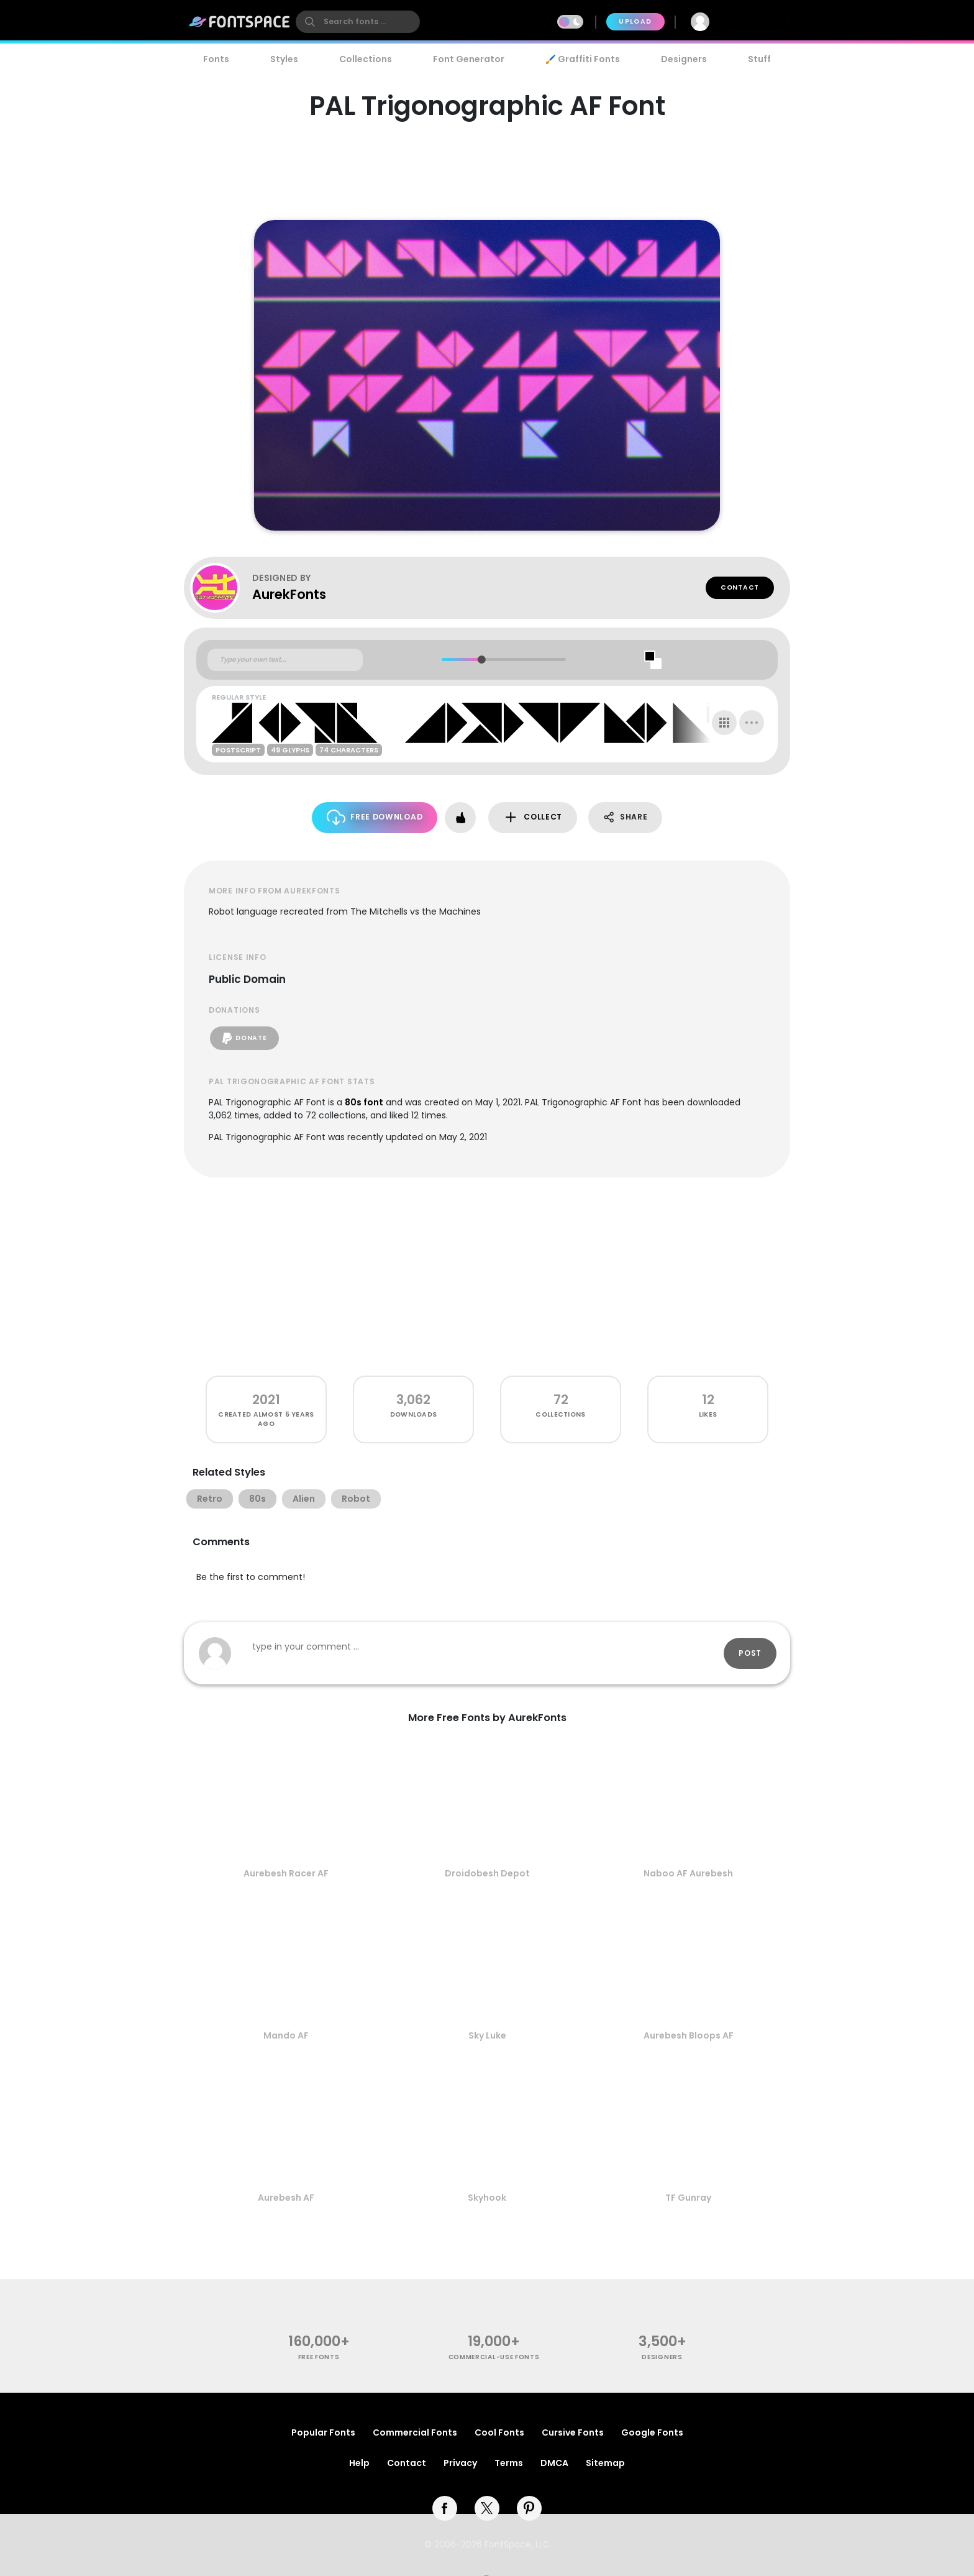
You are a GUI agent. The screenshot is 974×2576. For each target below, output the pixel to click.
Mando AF (286, 2035)
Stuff (759, 59)
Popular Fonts (323, 2432)
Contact (740, 587)
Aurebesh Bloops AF (689, 2035)
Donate (244, 1038)
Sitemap (605, 2463)
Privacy (460, 2463)
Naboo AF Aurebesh (688, 1873)
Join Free (756, 21)
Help (359, 2463)
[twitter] (487, 2508)
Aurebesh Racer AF (286, 1873)
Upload (635, 21)
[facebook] (444, 2508)
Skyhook (487, 2197)
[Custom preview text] (285, 660)
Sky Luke (487, 2035)
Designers (684, 59)
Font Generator (468, 59)
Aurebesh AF (286, 2197)
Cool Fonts (499, 2432)
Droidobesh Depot (487, 1873)
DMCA (554, 2463)
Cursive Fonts (573, 2432)
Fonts (216, 59)
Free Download (375, 817)
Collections (365, 59)
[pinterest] (529, 2508)
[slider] (481, 659)
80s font (364, 1102)
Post (750, 1653)
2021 (266, 1400)
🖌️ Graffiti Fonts (582, 59)
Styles (284, 59)
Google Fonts (652, 2432)
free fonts (319, 2357)
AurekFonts (289, 594)
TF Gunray (688, 2197)
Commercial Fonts (415, 2432)
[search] (358, 22)
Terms (508, 2463)
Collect (532, 817)
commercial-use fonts (494, 2357)
